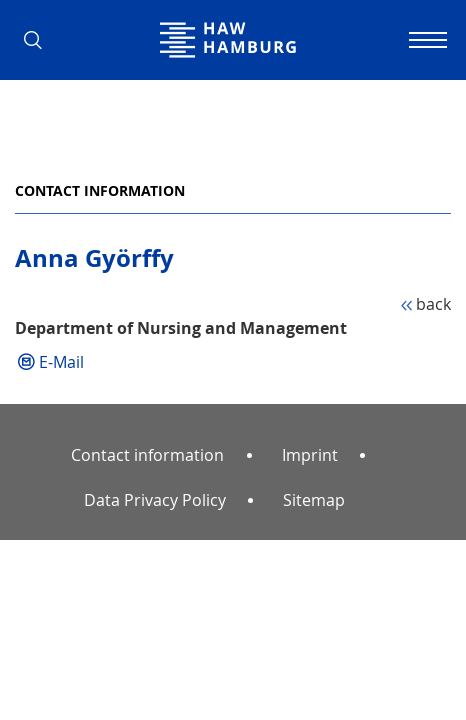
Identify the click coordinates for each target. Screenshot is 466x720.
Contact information (100, 190)
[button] (40, 40)
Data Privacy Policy (155, 500)
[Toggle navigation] (426, 40)
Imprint (310, 455)
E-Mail (61, 362)
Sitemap (314, 500)
